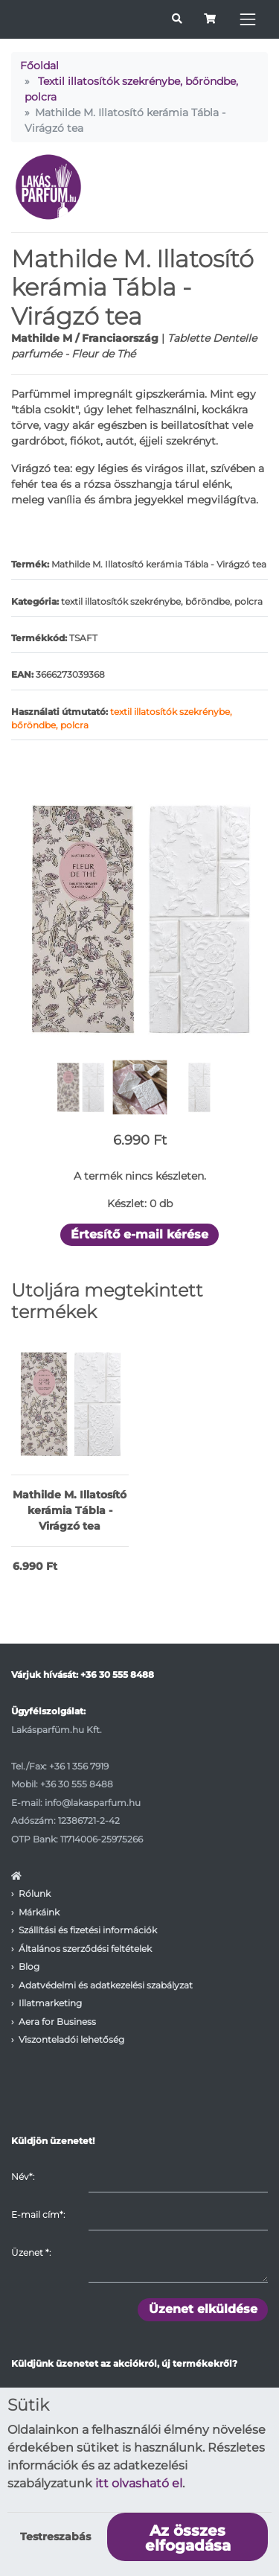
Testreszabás (55, 2536)
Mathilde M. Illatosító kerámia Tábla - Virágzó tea (69, 1510)
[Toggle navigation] (247, 19)
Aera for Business (57, 2021)
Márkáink (39, 1912)
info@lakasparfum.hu (93, 1802)
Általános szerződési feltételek (85, 1948)
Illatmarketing (50, 2003)
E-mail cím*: (38, 2214)
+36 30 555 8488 (117, 1674)
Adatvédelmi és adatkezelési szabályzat (106, 1985)
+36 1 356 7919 (79, 1766)
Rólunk (35, 1893)
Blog (29, 1966)
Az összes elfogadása (188, 2538)
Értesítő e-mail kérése (139, 1234)
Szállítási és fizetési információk (88, 1930)
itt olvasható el (138, 2483)
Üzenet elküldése (203, 2309)
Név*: (22, 2176)
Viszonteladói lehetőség (71, 2039)
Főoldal (39, 65)
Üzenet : (31, 2252)
